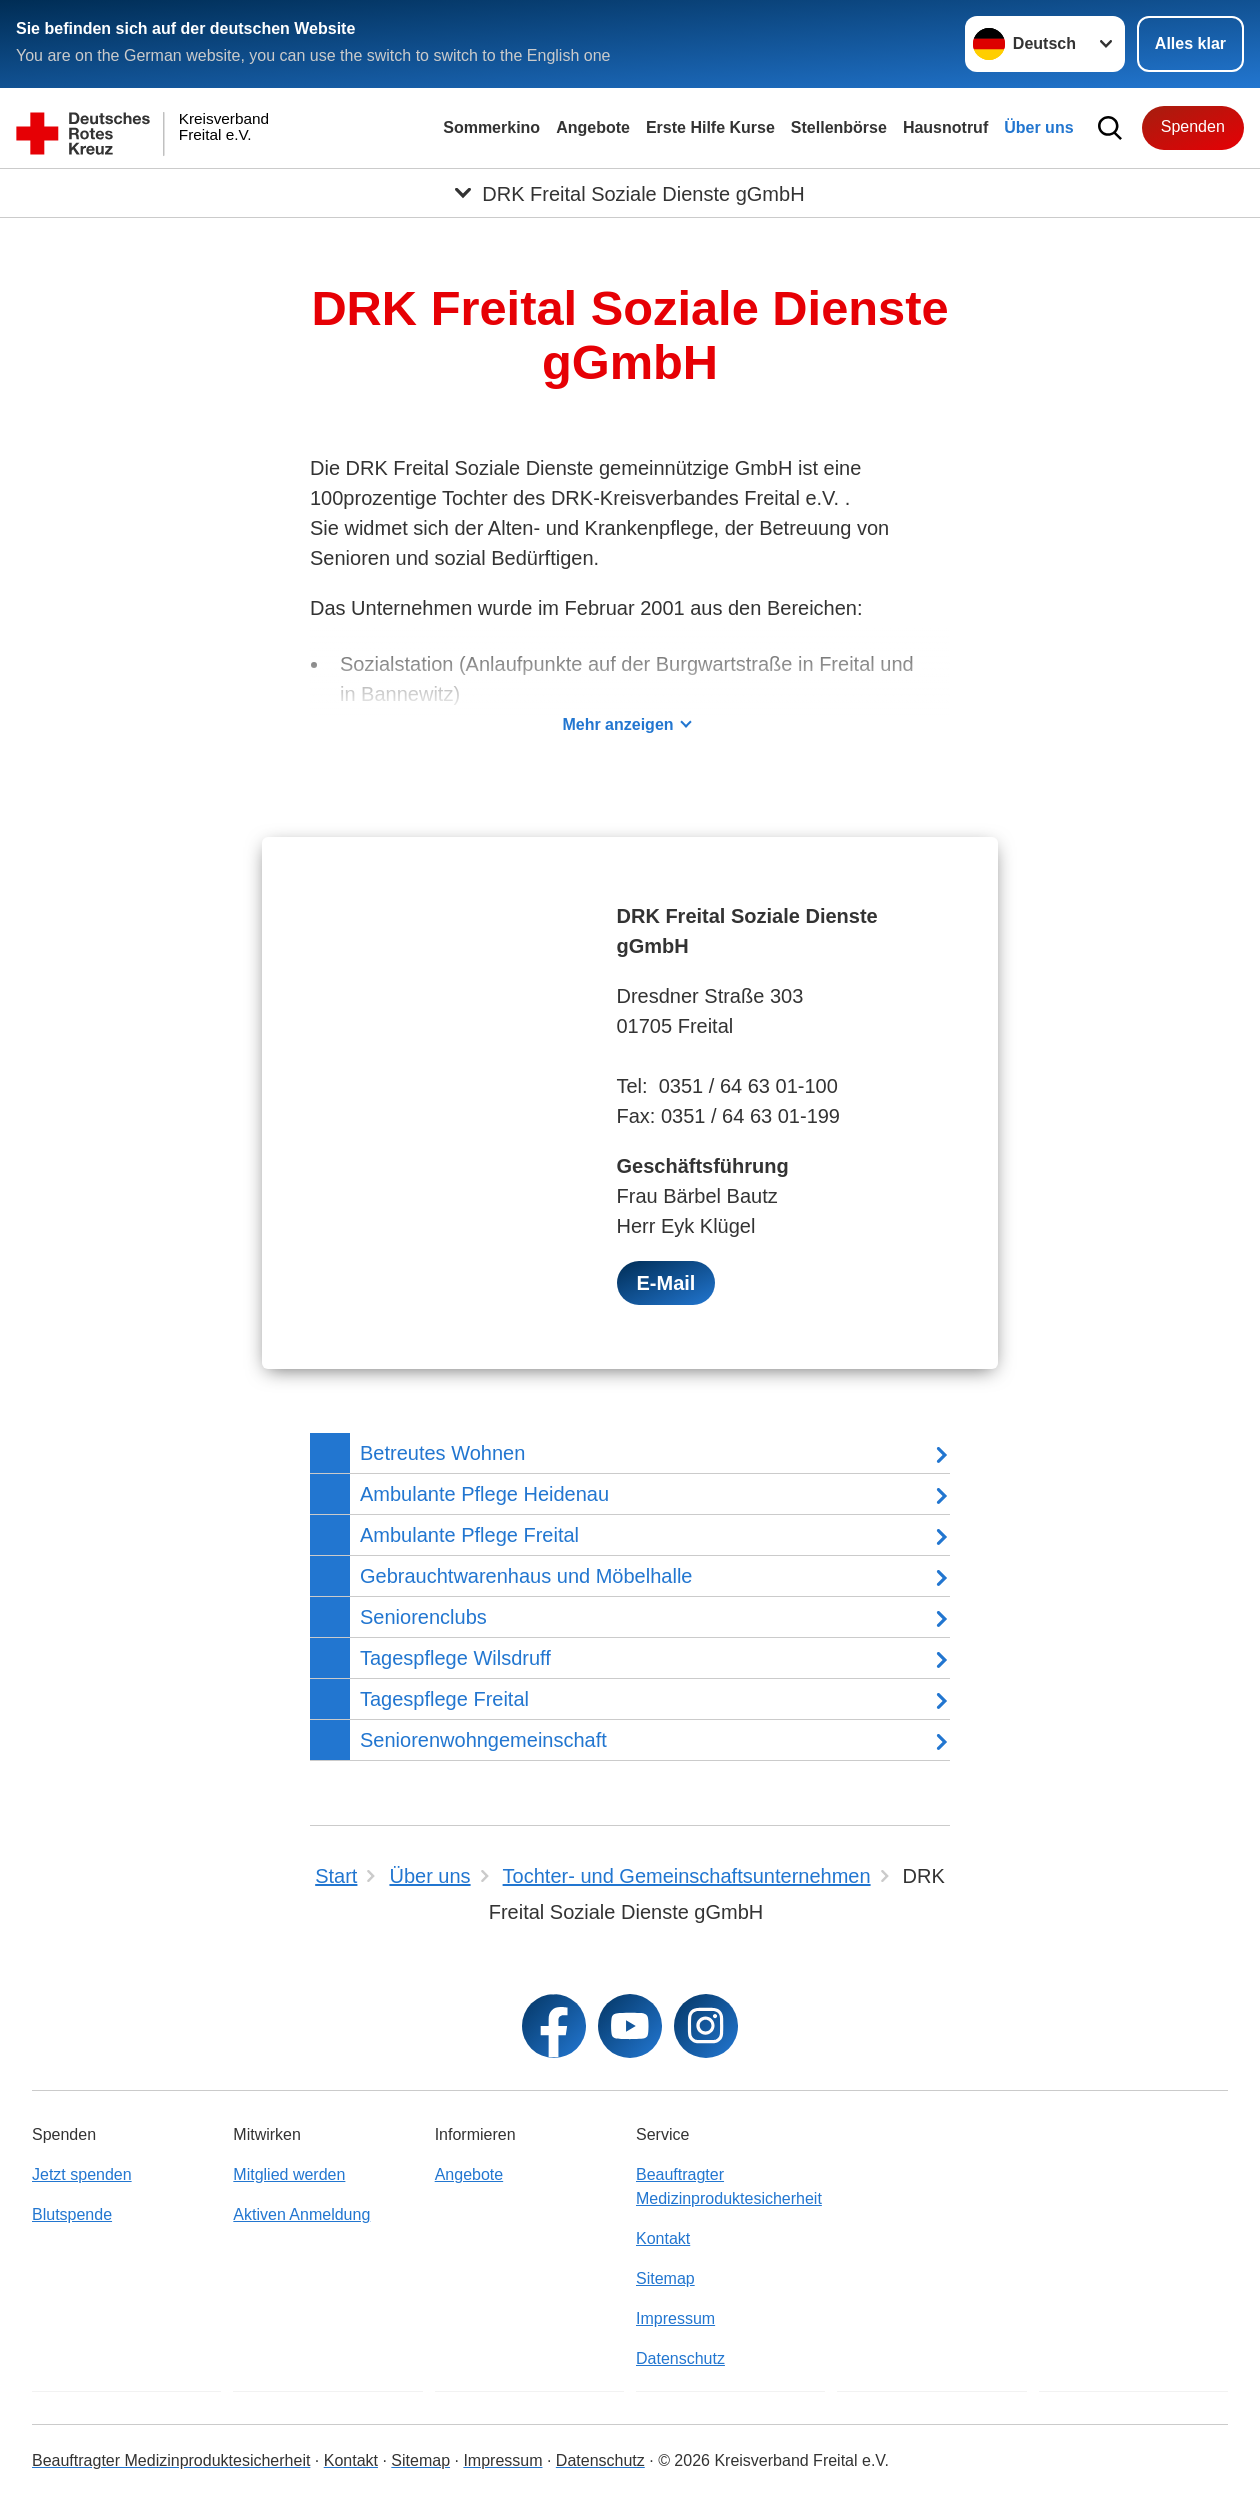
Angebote (593, 127)
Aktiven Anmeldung (301, 2214)
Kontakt (663, 2238)
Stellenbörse (839, 127)
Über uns (1038, 127)
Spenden (1193, 126)
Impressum (675, 2318)
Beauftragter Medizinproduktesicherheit (729, 2186)
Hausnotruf (945, 127)
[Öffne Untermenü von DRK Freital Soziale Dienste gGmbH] (630, 193)
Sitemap (665, 2278)
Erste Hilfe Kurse (710, 127)
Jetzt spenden (82, 2174)
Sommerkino (491, 127)
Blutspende (72, 2214)
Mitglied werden (289, 2174)
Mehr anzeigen (617, 724)
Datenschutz (680, 2358)
